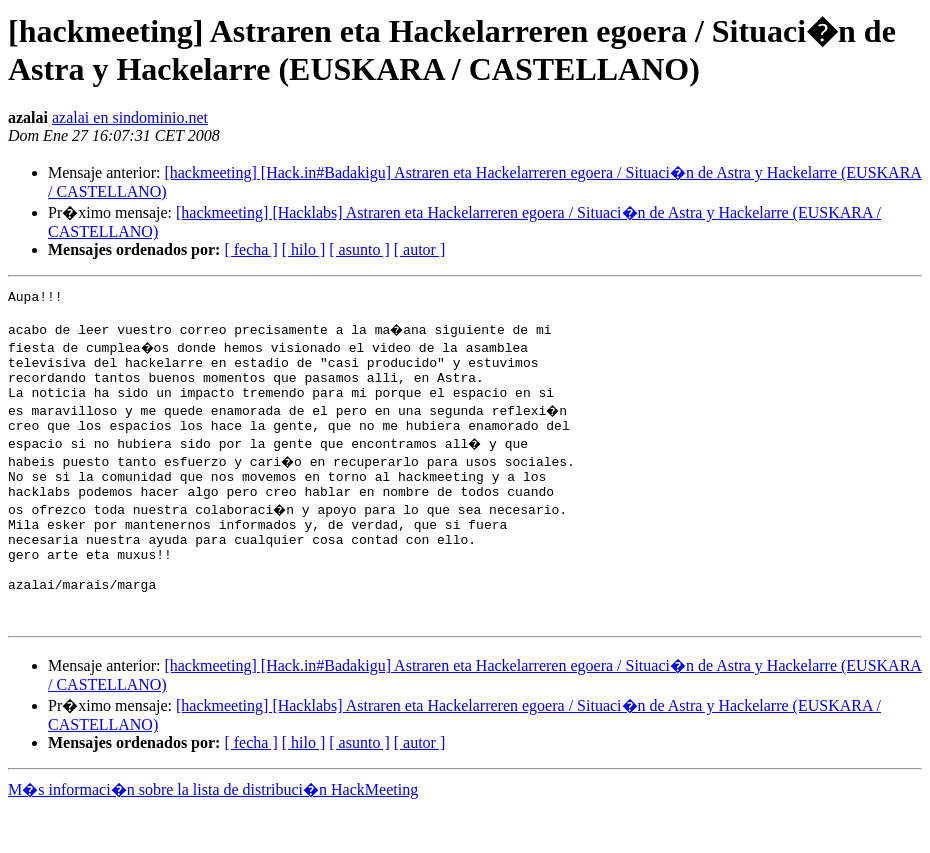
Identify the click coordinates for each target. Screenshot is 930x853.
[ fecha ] (250, 249)
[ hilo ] (304, 249)
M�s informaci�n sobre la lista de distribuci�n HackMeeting (213, 834)
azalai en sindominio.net (130, 117)
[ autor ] (420, 249)
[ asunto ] (359, 249)
